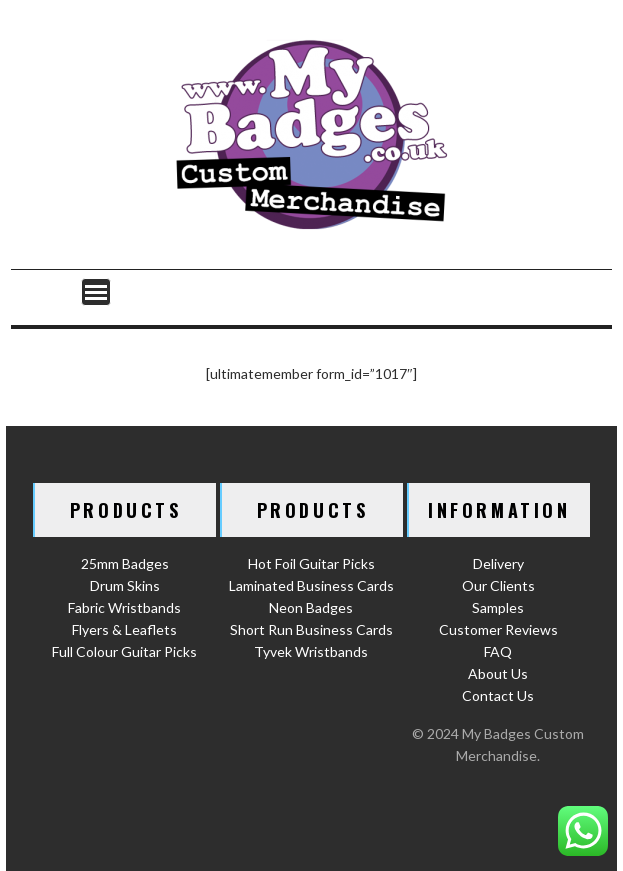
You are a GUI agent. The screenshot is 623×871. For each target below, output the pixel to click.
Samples (498, 607)
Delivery (498, 563)
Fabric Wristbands (124, 607)
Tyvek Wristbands (311, 651)
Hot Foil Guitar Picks (311, 563)
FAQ (498, 651)
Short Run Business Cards (311, 629)
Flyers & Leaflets (124, 629)
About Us (498, 673)
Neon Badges (311, 607)
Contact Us (498, 695)
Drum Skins (125, 585)
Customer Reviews (498, 629)
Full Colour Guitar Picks (124, 651)
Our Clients (498, 585)
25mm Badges (125, 563)
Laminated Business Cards (311, 585)
